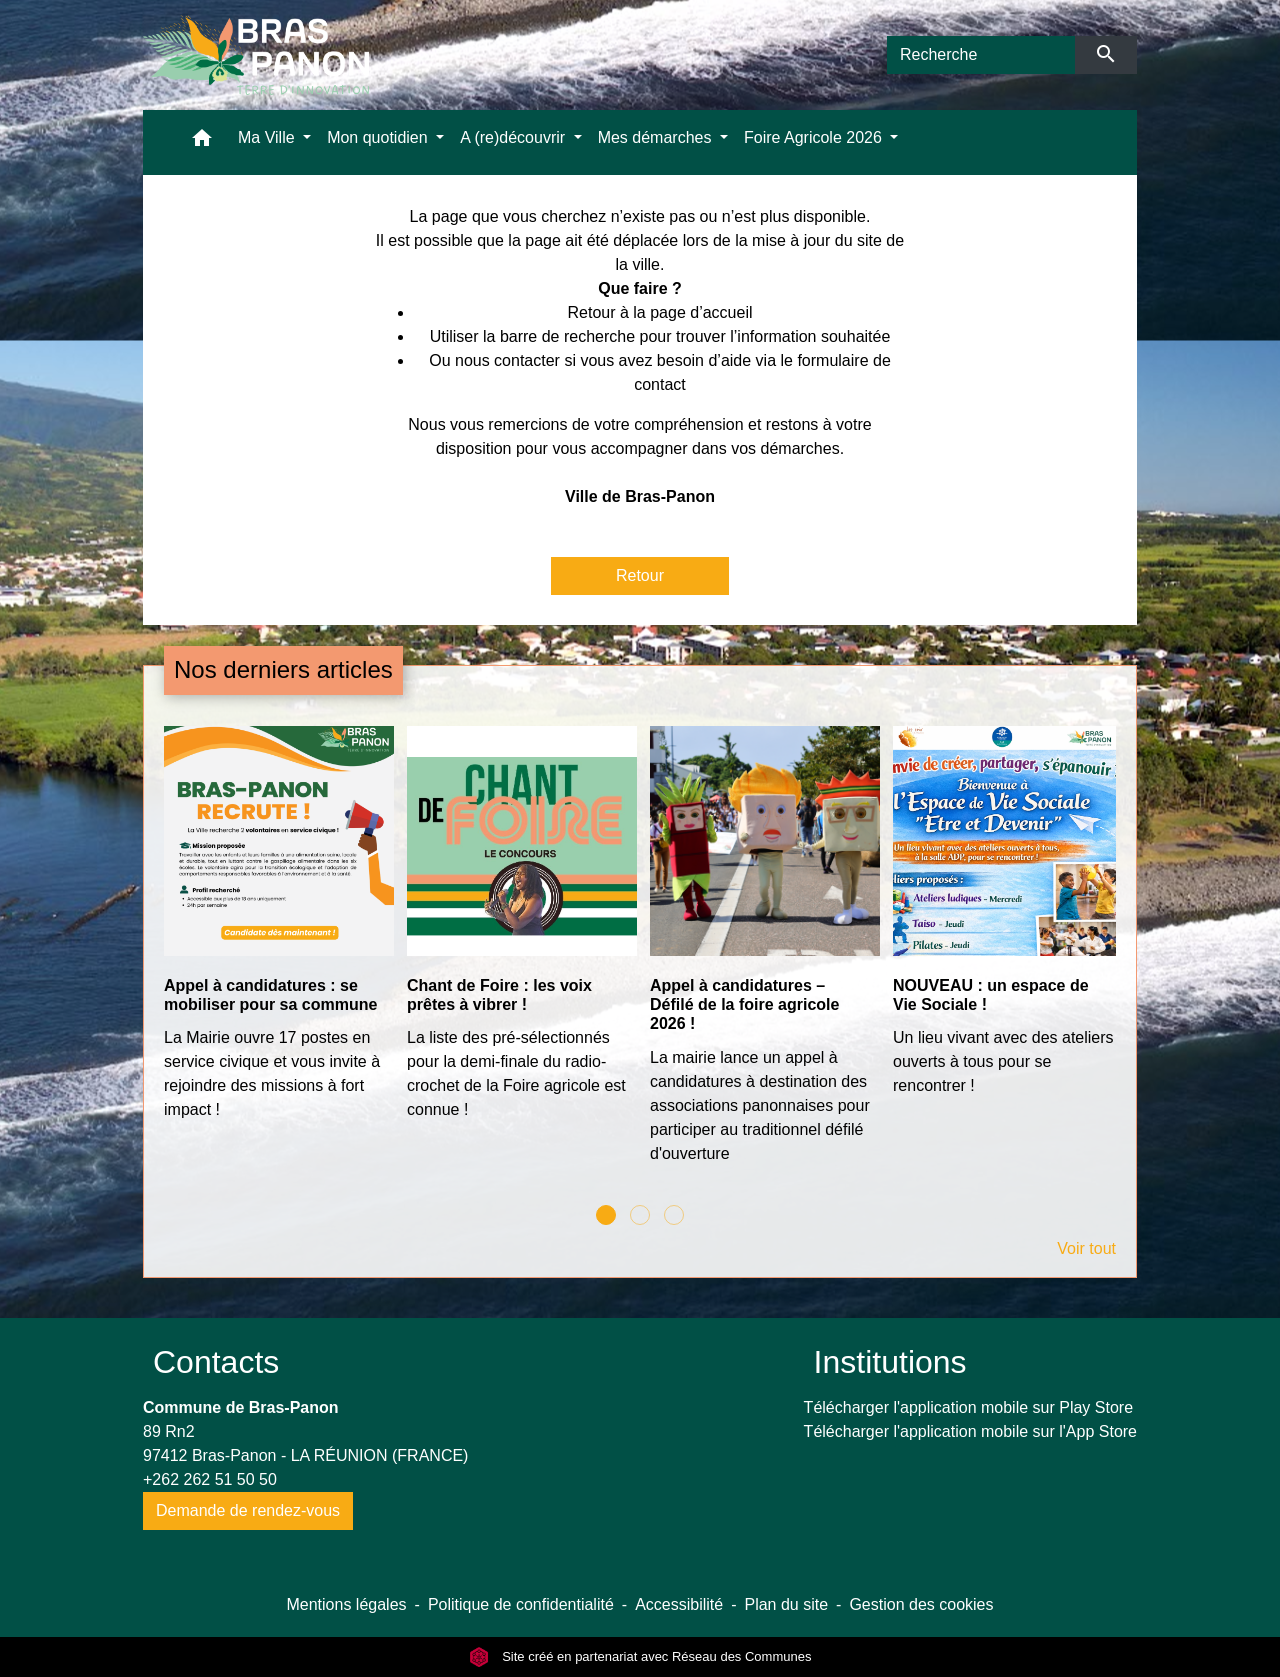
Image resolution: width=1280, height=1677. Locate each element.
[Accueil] (256, 55)
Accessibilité (679, 1604)
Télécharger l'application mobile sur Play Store (968, 1407)
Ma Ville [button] (268, 137)
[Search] (981, 55)
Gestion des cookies (921, 1604)
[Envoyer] (1106, 55)
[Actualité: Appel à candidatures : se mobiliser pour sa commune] (275, 934)
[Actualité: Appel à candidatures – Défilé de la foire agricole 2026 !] (761, 956)
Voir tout (1086, 1248)
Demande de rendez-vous (248, 1510)
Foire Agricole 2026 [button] (815, 137)
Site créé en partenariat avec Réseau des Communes (640, 1656)
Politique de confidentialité (521, 1604)
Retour (640, 575)
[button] (202, 142)
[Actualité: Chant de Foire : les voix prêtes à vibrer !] (518, 934)
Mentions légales (346, 1604)
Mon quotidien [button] (379, 137)
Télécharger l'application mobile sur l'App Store (970, 1431)
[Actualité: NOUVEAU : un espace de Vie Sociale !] (1004, 922)
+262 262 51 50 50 (210, 1479)
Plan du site (786, 1604)
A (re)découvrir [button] (514, 137)
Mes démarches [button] (657, 137)
